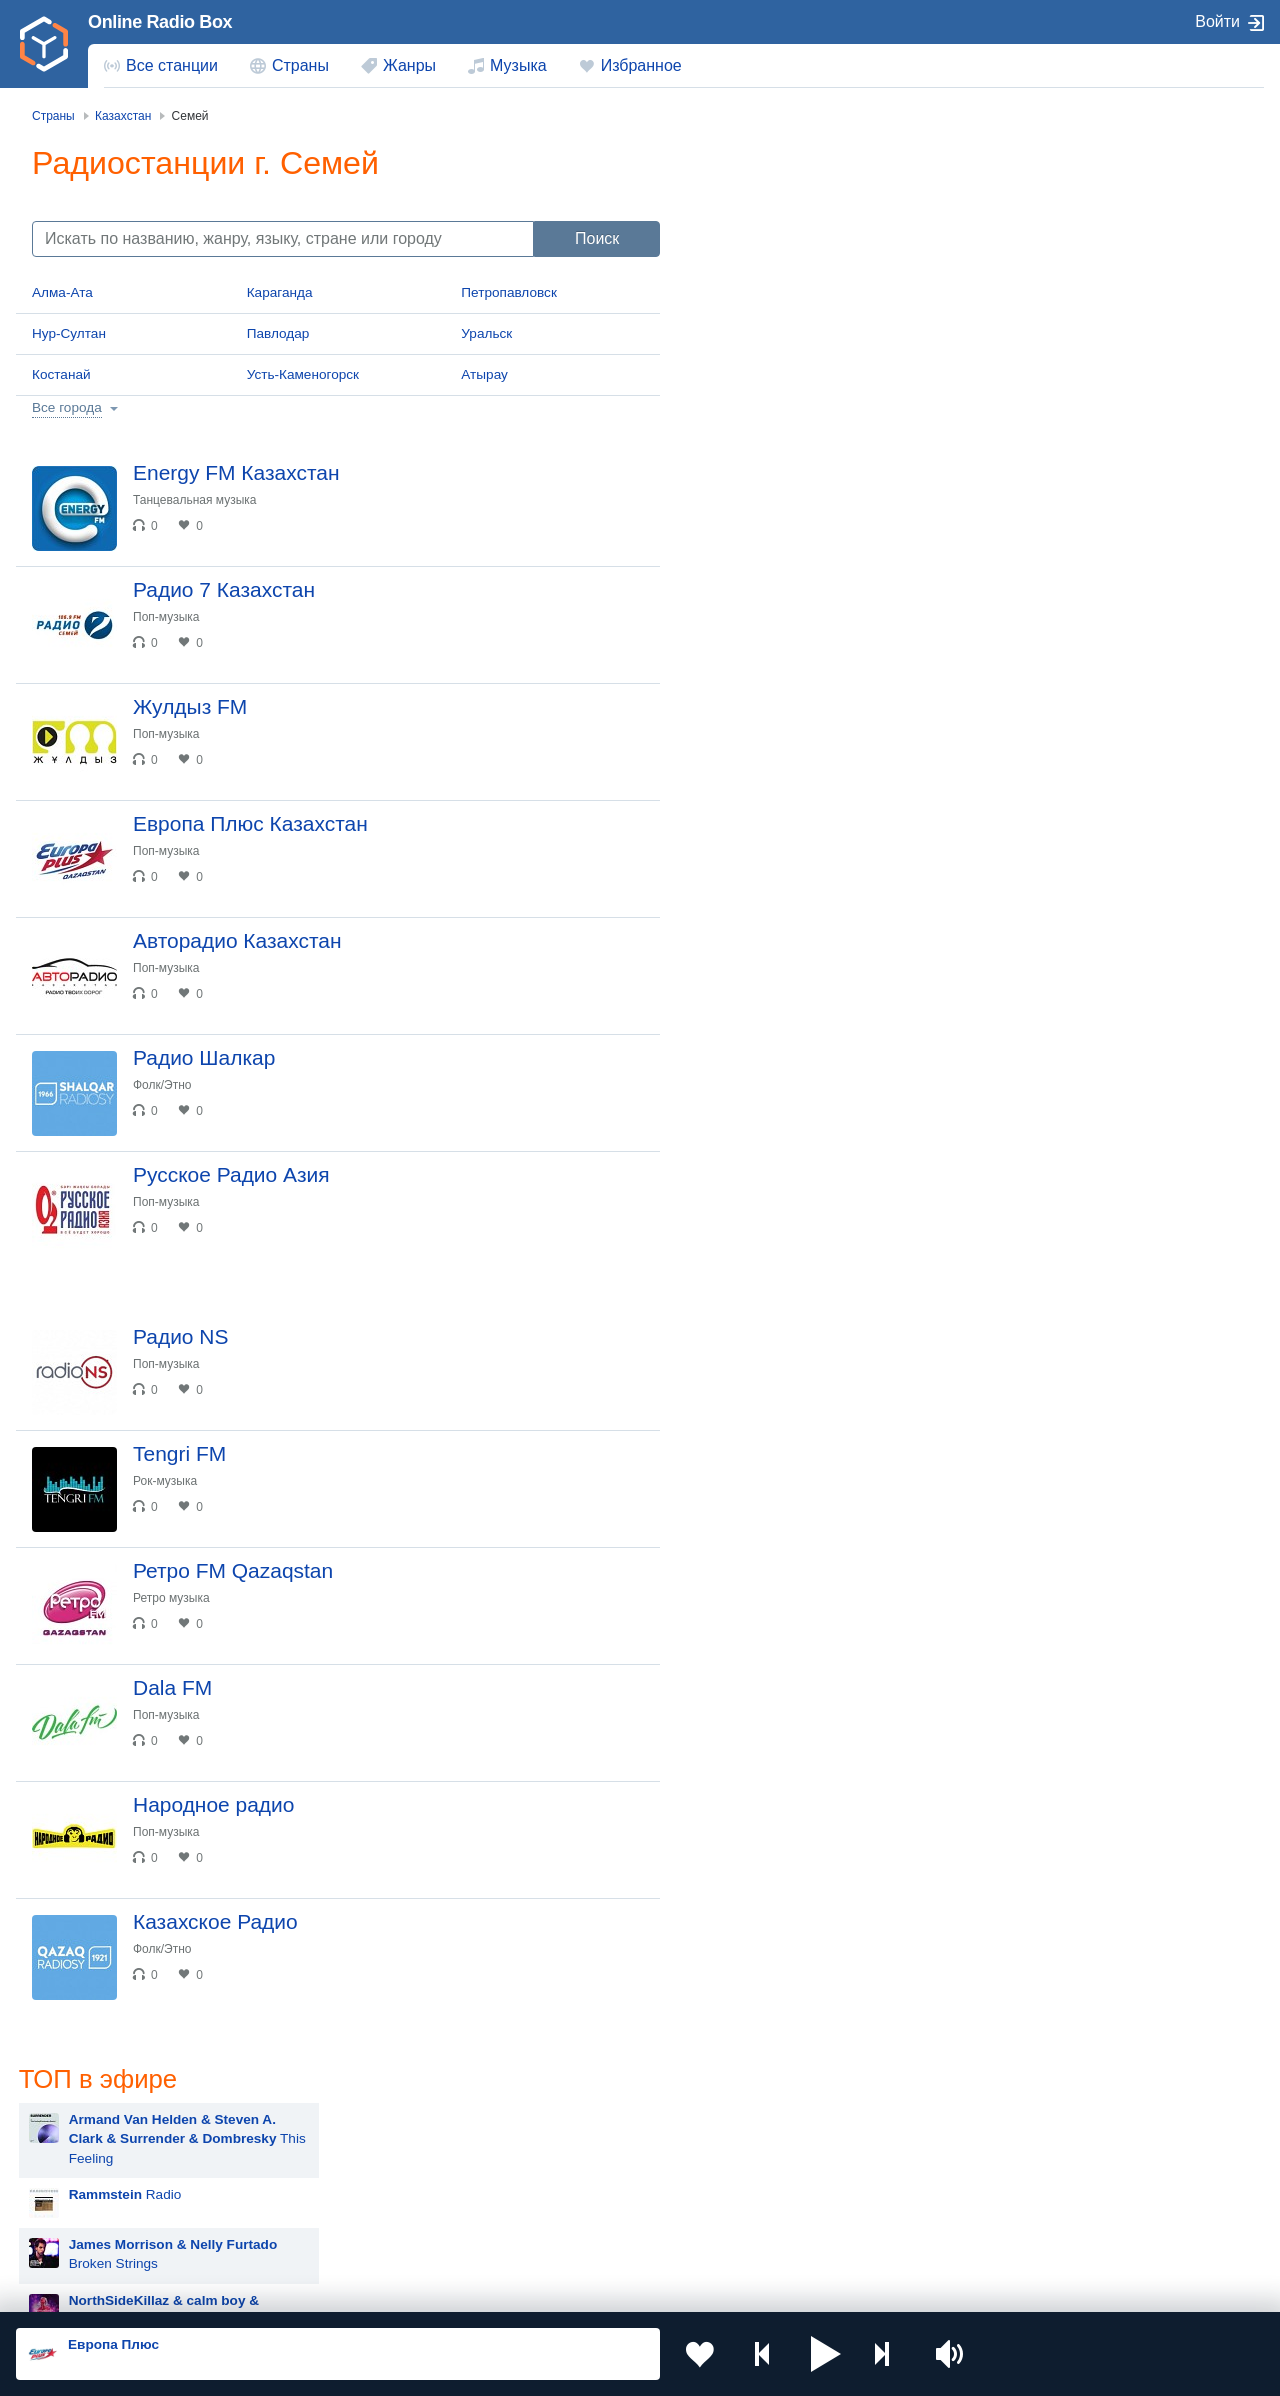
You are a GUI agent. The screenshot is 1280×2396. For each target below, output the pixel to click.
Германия (832, 2233)
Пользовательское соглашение (264, 2289)
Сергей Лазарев (776, 1462)
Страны (300, 65)
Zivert (816, 436)
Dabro (744, 1412)
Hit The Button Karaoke (796, 812)
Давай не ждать (839, 592)
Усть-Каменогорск (303, 374)
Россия (73, 2132)
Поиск (597, 238)
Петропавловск (509, 292)
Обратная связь (610, 2289)
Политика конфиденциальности (458, 2289)
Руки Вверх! (763, 1062)
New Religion (845, 542)
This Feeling (844, 219)
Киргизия (79, 2165)
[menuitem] (161, 66)
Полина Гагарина (780, 1512)
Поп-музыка (166, 617)
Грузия (322, 2233)
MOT (741, 1012)
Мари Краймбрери (784, 862)
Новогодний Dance (831, 692)
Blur (738, 912)
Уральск (486, 333)
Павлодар (278, 333)
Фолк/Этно (162, 1085)
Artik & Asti (759, 1212)
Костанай (61, 374)
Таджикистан (341, 2165)
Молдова (580, 2132)
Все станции (172, 65)
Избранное (641, 65)
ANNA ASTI (761, 1312)
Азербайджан (594, 2233)
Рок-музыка (165, 1481)
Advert (761, 642)
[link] (44, 44)
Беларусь (80, 2233)
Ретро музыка (171, 1598)
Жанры (409, 65)
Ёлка (741, 1262)
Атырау (484, 374)
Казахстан (834, 2132)
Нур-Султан (69, 333)
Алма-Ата (62, 292)
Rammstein (760, 962)
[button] (826, 2354)
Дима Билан (764, 1112)
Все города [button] (67, 407)
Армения (580, 2165)
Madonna (754, 1362)
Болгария (831, 2165)
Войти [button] (1217, 21)
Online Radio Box (160, 22)
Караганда (280, 292)
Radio (782, 274)
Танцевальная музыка (195, 500)
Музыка (518, 65)
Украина (327, 2132)
